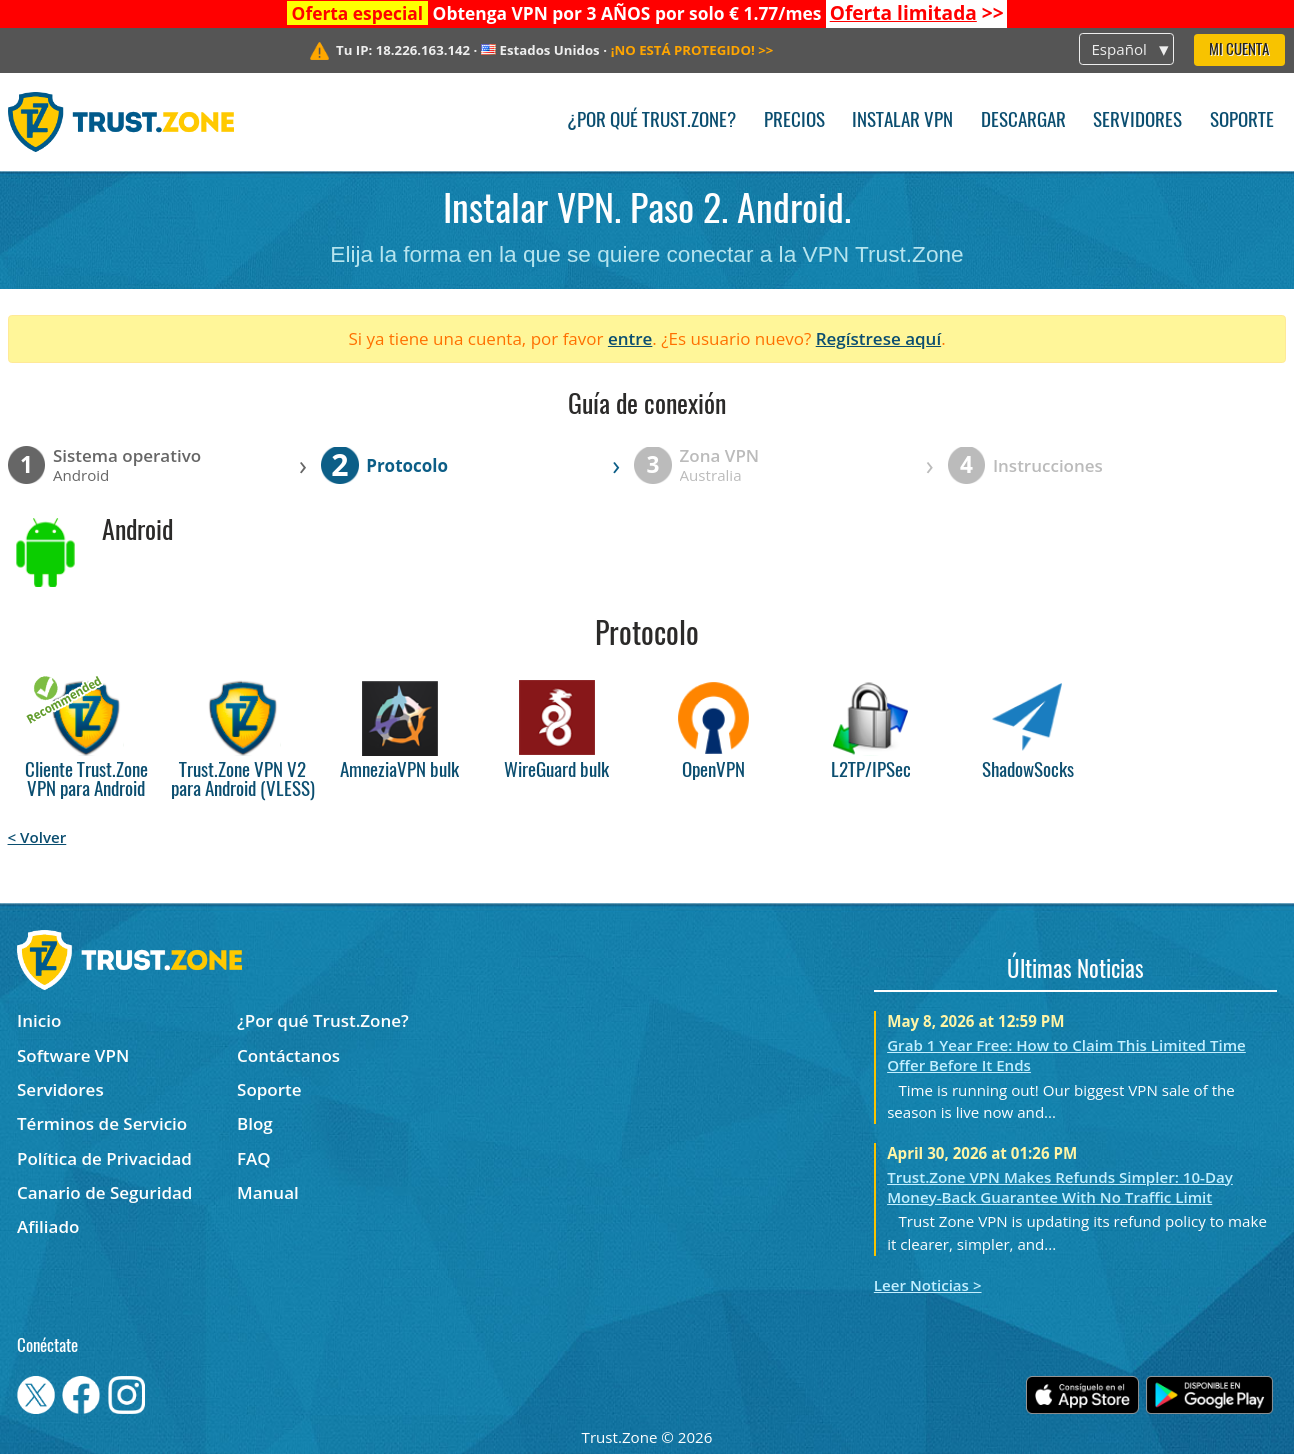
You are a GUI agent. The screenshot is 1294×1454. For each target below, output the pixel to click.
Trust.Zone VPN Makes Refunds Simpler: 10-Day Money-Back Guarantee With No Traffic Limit (1060, 1187)
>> (917, 13)
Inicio (39, 1020)
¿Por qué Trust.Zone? (651, 121)
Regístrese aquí (878, 338)
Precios (794, 121)
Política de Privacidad (104, 1158)
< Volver (37, 837)
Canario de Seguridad (104, 1192)
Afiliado (48, 1226)
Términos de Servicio (102, 1123)
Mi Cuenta (1239, 50)
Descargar (1023, 121)
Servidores (1137, 121)
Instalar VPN (902, 121)
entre (630, 338)
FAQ (254, 1158)
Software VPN (73, 1055)
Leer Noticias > (928, 1285)
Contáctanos (288, 1055)
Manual (268, 1192)
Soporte (1242, 121)
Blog (255, 1123)
